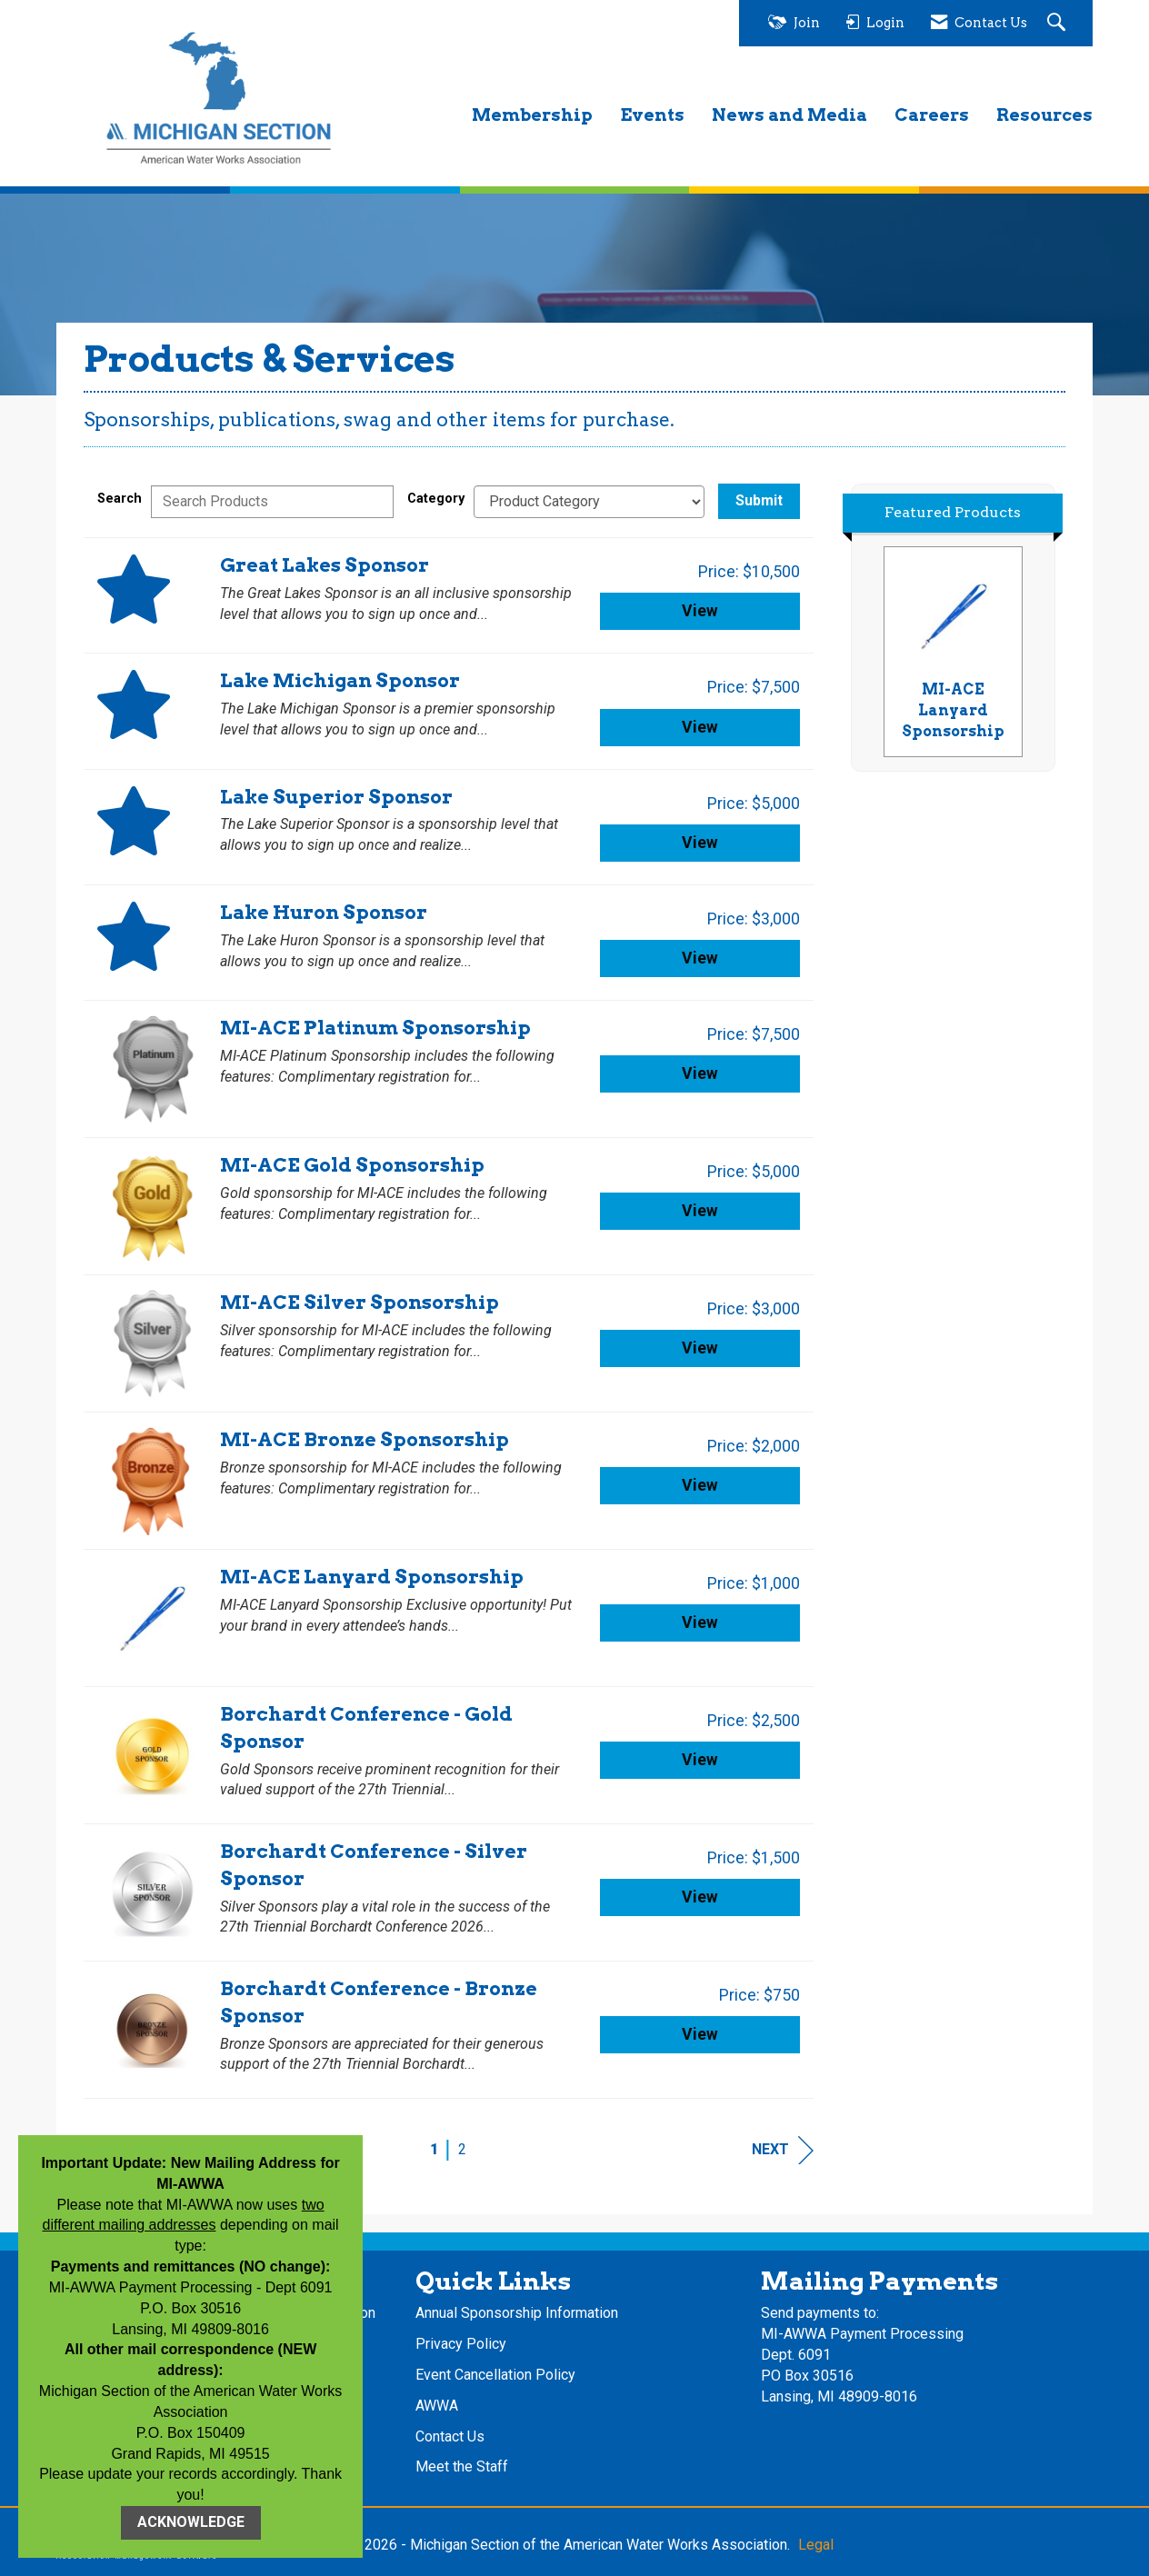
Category (436, 498)
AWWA (436, 2405)
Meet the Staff (461, 2466)
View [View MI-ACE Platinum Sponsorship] (700, 1073)
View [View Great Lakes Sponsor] (700, 611)
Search (119, 498)
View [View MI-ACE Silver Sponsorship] (700, 1348)
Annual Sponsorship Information (516, 2312)
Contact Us (450, 2436)
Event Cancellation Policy (495, 2374)
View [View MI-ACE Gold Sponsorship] (700, 1211)
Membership (532, 115)
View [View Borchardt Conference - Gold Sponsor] (700, 1760)
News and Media (789, 115)
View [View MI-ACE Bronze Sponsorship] (700, 1485)
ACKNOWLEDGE (191, 2522)
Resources (1044, 115)
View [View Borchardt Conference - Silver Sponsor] (700, 1897)
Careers (931, 115)
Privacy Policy (460, 2343)
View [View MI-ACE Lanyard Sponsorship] (700, 1622)
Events (652, 115)
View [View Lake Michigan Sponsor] (700, 727)
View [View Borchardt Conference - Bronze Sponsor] (700, 2034)
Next (783, 2150)
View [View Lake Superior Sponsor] (700, 843)
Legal (816, 2544)
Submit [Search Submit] (759, 500)
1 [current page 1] (434, 2149)
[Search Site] (1058, 23)
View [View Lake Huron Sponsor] (700, 958)
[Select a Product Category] (589, 501)
